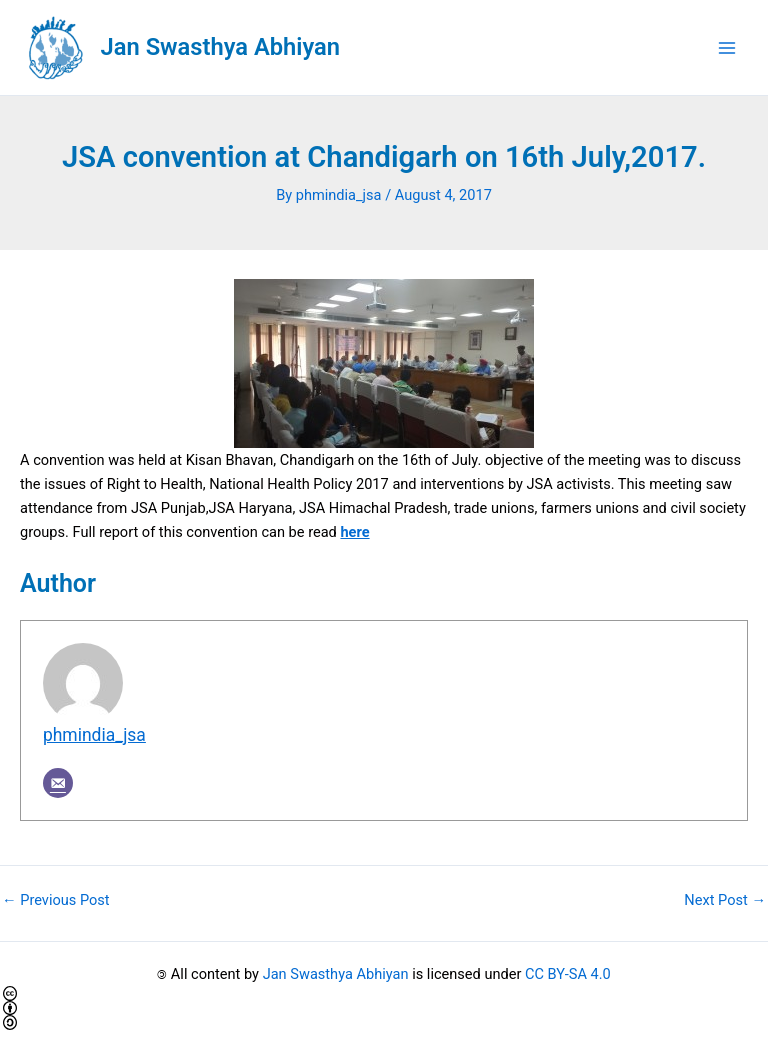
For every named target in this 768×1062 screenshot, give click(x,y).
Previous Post (56, 900)
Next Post (725, 900)
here (354, 532)
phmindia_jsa (94, 735)
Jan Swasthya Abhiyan (220, 47)
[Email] (58, 783)
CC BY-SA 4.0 (568, 974)
